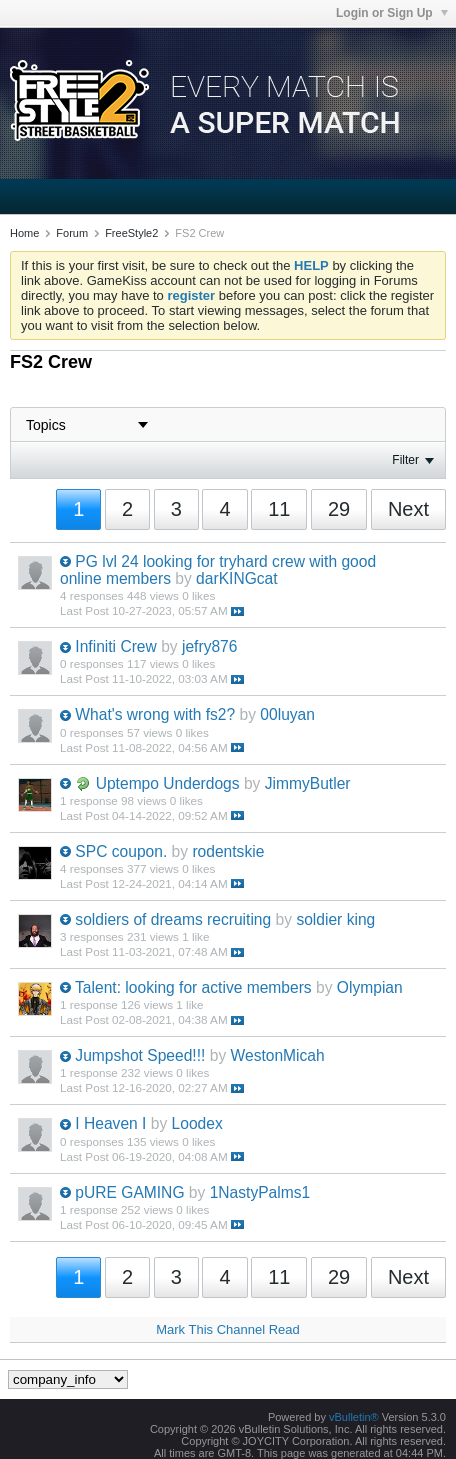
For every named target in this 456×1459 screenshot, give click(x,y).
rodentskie (228, 851)
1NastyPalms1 (260, 1192)
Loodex (197, 1123)
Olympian (370, 987)
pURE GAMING (129, 1192)
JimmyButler (308, 783)
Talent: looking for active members (193, 987)
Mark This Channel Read (228, 1329)
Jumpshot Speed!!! (140, 1055)
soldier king (335, 919)
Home (24, 233)
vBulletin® (354, 1417)
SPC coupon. (121, 851)
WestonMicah (278, 1055)
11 (279, 509)
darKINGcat (236, 578)
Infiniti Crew (115, 646)
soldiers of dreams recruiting (173, 919)
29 (339, 509)
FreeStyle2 (131, 233)
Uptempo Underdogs (168, 783)
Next (408, 509)
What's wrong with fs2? (155, 714)
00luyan (287, 714)
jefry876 (209, 646)
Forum (72, 233)
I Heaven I (110, 1123)
